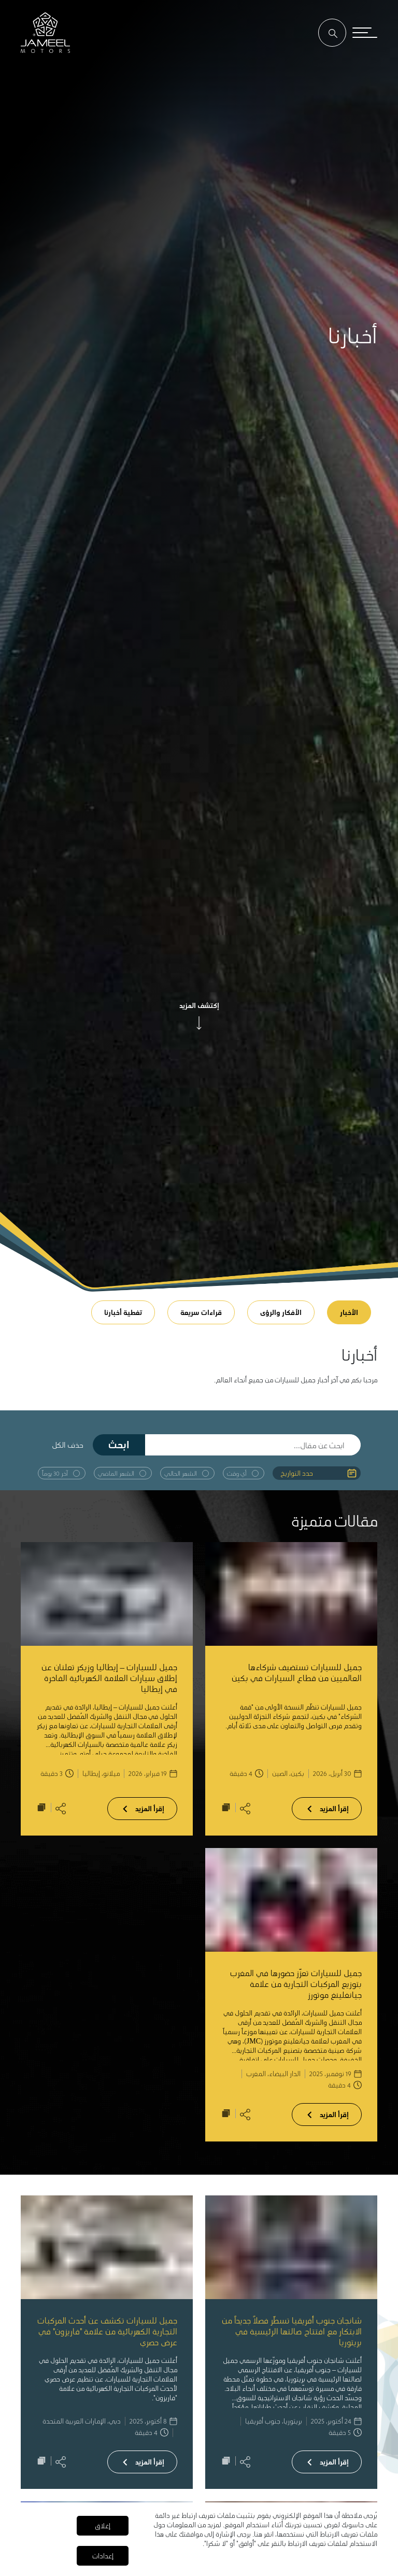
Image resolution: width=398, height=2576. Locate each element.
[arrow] (199, 1023)
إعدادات (102, 2555)
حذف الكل (67, 1444)
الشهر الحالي (180, 1473)
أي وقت (237, 1473)
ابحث (119, 1444)
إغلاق (102, 2525)
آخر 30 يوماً (55, 1473)
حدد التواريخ (296, 1473)
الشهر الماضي (116, 1473)
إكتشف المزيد (199, 1005)
